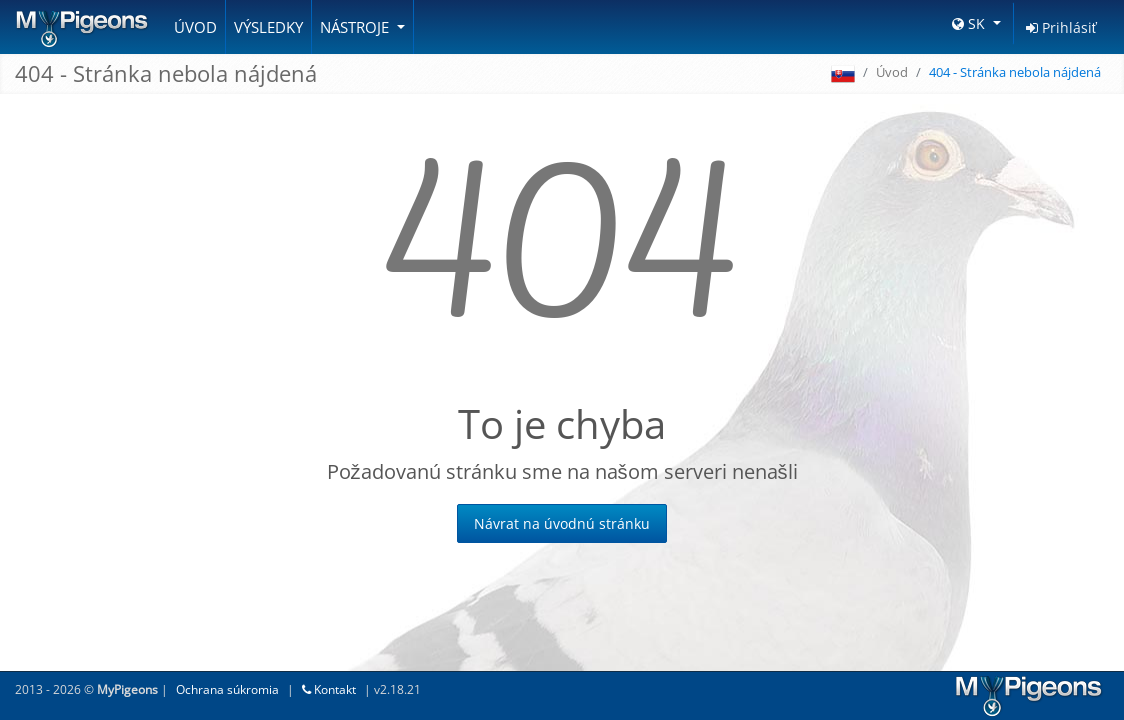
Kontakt (329, 689)
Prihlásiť (1061, 27)
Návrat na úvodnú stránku (562, 523)
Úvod (195, 27)
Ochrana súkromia (227, 689)
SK (970, 23)
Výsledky (268, 27)
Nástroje (356, 27)
